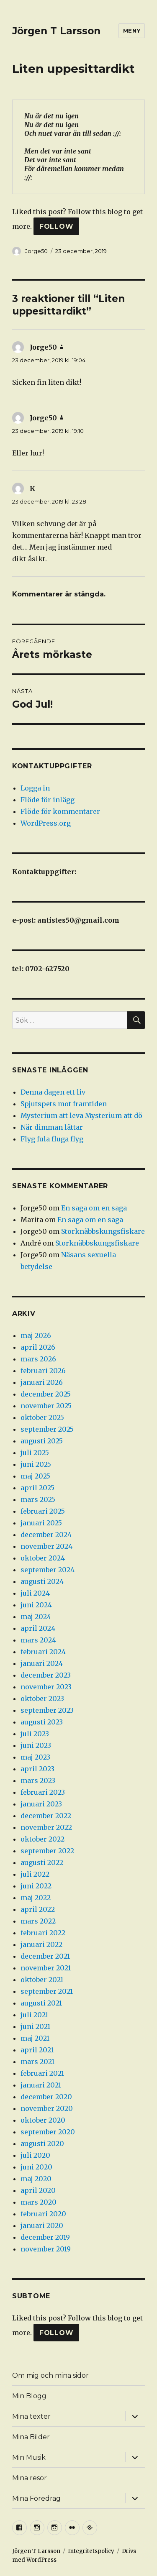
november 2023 (46, 1687)
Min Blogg (29, 2396)
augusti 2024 (42, 1581)
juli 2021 (34, 2015)
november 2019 (46, 2249)
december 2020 (46, 2097)
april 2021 (37, 2050)
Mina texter (31, 2416)
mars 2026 (38, 1359)
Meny (131, 30)
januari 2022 (41, 1944)
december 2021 (45, 1956)
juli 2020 (35, 2155)
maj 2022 (36, 1897)
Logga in (35, 788)
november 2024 (46, 1546)
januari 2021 (41, 2085)
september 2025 (47, 1429)
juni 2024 (36, 1605)
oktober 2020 (43, 2120)
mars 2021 (37, 2061)
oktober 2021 (42, 1979)
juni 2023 (36, 1745)
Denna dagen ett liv (53, 1092)
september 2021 (47, 1991)
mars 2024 (38, 1640)
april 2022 (38, 1909)
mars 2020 (39, 2202)
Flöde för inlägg (48, 800)
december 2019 (45, 2237)
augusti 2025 (42, 1441)
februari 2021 (42, 2073)
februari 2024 (43, 1651)
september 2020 (48, 2132)
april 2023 (37, 1769)
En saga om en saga (94, 1208)
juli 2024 (35, 1593)
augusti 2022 (42, 1862)
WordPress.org (46, 823)
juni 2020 (36, 2167)
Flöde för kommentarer (60, 811)
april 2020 (38, 2190)
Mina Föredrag (36, 2498)
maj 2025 (35, 1476)
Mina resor (29, 2478)
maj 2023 (35, 1757)
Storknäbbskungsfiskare (103, 1231)
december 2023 (46, 1675)
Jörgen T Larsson (56, 31)
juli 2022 (35, 1874)
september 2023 (47, 1710)
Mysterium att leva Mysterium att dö (81, 1115)
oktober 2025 (42, 1417)
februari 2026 (43, 1370)
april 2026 (38, 1347)
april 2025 (37, 1488)
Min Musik (29, 2457)
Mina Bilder (31, 2437)
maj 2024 (36, 1616)
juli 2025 (35, 1452)
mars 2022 (38, 1921)
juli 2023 (35, 1733)
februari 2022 (43, 1933)
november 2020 (47, 2108)
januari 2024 (42, 1663)
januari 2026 (42, 1382)
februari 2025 (43, 1511)
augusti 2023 (42, 1722)
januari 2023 (41, 1804)
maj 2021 (35, 2038)
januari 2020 (42, 2225)
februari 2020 (43, 2214)
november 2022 (46, 1827)
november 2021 (46, 1968)
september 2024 (48, 1570)
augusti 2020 (42, 2143)
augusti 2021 (41, 2003)
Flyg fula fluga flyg (52, 1139)
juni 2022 (36, 1886)
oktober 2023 (42, 1698)
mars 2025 (38, 1499)
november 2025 (46, 1406)
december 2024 (46, 1534)
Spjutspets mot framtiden (64, 1104)
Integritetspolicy (91, 2551)
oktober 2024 (43, 1558)
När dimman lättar (52, 1127)
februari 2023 (43, 1792)
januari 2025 (41, 1523)
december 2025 (46, 1394)
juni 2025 (36, 1464)
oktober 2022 (42, 1839)
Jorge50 (36, 251)
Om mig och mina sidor (50, 2375)
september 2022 (47, 1851)
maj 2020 (36, 2178)
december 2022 (46, 1815)
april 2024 (38, 1628)
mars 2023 (38, 1780)
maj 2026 (36, 1335)
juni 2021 (35, 2026)
